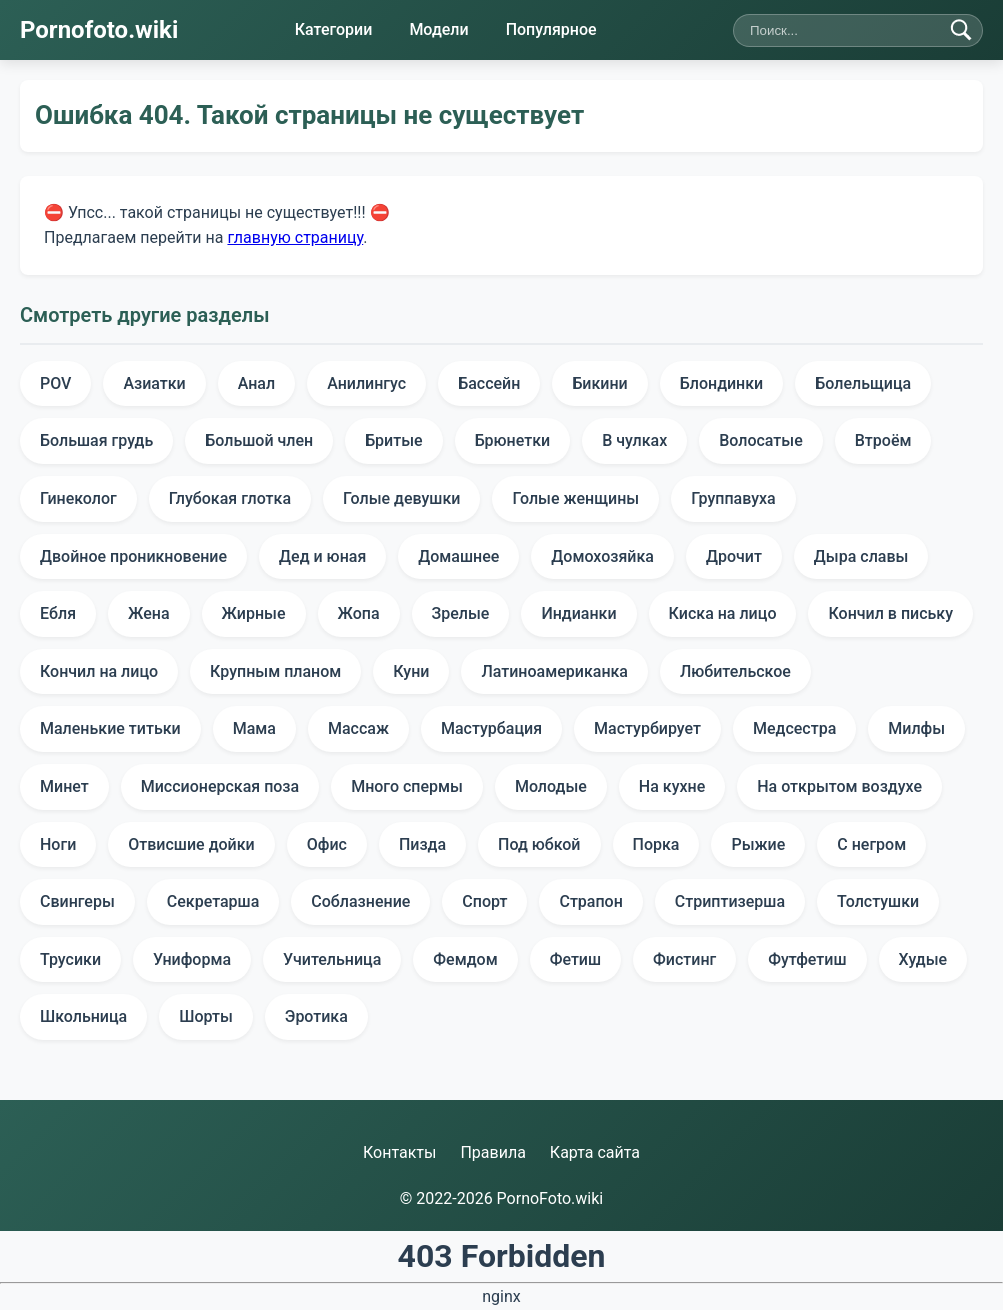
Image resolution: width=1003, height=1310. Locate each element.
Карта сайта (595, 1152)
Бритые (393, 440)
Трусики (70, 959)
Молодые (551, 786)
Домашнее (458, 556)
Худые (923, 959)
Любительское (735, 671)
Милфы (916, 728)
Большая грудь (96, 440)
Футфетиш (807, 959)
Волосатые (761, 440)
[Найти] (961, 30)
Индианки (578, 613)
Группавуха (733, 498)
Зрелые (461, 613)
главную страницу (295, 237)
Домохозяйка (602, 556)
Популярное (551, 29)
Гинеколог (78, 498)
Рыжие (758, 844)
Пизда (422, 844)
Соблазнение (360, 901)
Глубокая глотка (230, 498)
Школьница (83, 1016)
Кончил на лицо (99, 671)
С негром (871, 844)
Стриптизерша (730, 901)
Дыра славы (861, 556)
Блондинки (722, 383)
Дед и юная (322, 556)
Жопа (359, 613)
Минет (64, 786)
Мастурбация (491, 728)
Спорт (484, 901)
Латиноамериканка (554, 671)
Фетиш (575, 959)
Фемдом (465, 959)
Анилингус (366, 383)
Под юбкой (539, 844)
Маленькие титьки (110, 728)
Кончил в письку (890, 613)
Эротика (316, 1016)
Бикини (599, 383)
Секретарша (213, 901)
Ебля (58, 613)
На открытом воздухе (839, 786)
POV (55, 383)
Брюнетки (513, 440)
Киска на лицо (723, 613)
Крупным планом (275, 671)
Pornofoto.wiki (99, 30)
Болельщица (863, 383)
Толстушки (878, 901)
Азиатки (154, 383)
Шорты (206, 1016)
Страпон (590, 901)
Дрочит (734, 556)
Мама (254, 728)
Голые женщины (575, 498)
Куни (411, 671)
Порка (656, 844)
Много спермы (407, 786)
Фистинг (684, 959)
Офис (327, 844)
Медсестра (794, 728)
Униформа (192, 959)
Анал (256, 383)
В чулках (634, 440)
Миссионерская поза (220, 786)
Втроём (883, 440)
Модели (438, 29)
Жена (148, 613)
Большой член (259, 440)
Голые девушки (401, 498)
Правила (492, 1152)
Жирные (254, 613)
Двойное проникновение (133, 556)
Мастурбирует (647, 728)
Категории (334, 29)
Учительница (332, 959)
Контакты (399, 1152)
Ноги (58, 844)
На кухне (672, 786)
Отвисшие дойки (191, 844)
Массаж (358, 728)
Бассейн (489, 383)
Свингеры (77, 901)
